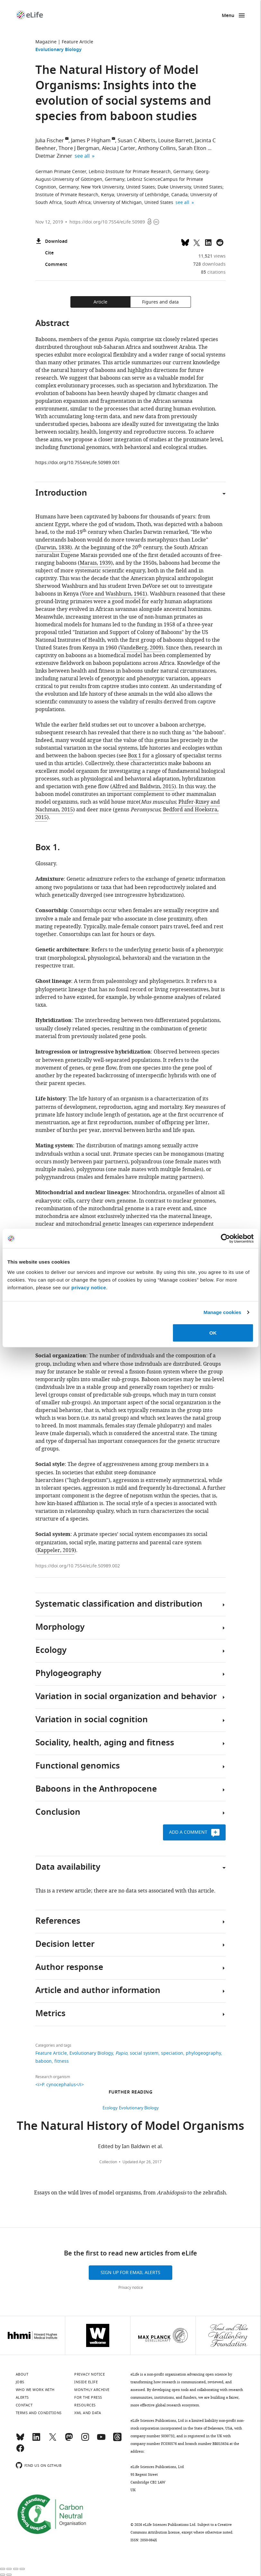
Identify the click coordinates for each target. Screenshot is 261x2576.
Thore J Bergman (79, 148)
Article (100, 302)
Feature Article (77, 42)
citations (213, 272)
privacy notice (88, 1287)
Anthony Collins (157, 148)
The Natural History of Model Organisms (130, 2127)
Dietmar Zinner (53, 156)
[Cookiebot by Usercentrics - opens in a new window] (225, 1238)
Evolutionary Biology (58, 50)
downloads (209, 264)
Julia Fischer (49, 141)
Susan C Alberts (137, 141)
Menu (228, 16)
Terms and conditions (39, 2412)
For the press (88, 2397)
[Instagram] (85, 2440)
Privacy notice (130, 2287)
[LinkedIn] (36, 2440)
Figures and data (160, 302)
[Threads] (117, 2440)
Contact (24, 2405)
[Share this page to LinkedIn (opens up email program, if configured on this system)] (208, 242)
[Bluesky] (20, 2440)
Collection (108, 2162)
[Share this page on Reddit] (220, 242)
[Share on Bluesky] (185, 242)
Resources (85, 2405)
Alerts (22, 2397)
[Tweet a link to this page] (197, 242)
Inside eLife (86, 2382)
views (212, 256)
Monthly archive (92, 2389)
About (22, 2374)
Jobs (20, 2382)
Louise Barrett (175, 141)
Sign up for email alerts (130, 2272)
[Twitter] (52, 2440)
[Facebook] (20, 2451)
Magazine (46, 42)
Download (51, 242)
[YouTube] (101, 2440)
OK (213, 1332)
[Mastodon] (68, 2440)
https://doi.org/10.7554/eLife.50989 (107, 222)
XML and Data (87, 2412)
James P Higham (91, 141)
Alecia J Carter (118, 148)
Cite (44, 253)
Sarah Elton (192, 148)
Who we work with (35, 2389)
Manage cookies (222, 1312)
